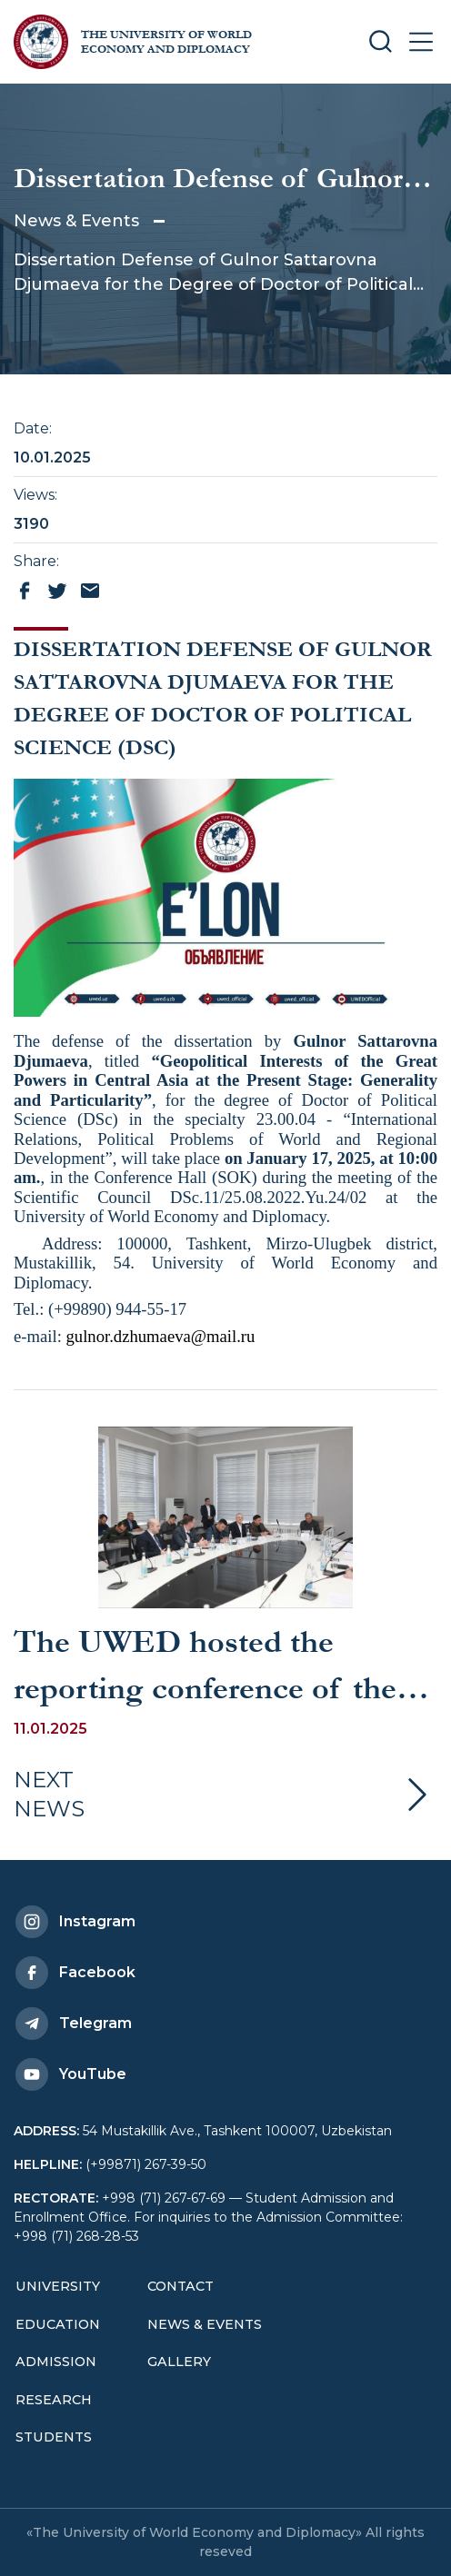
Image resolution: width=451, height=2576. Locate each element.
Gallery (179, 2361)
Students (53, 2437)
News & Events (76, 221)
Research (53, 2400)
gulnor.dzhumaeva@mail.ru (161, 1336)
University (57, 2286)
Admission (55, 2361)
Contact (180, 2286)
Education (57, 2324)
